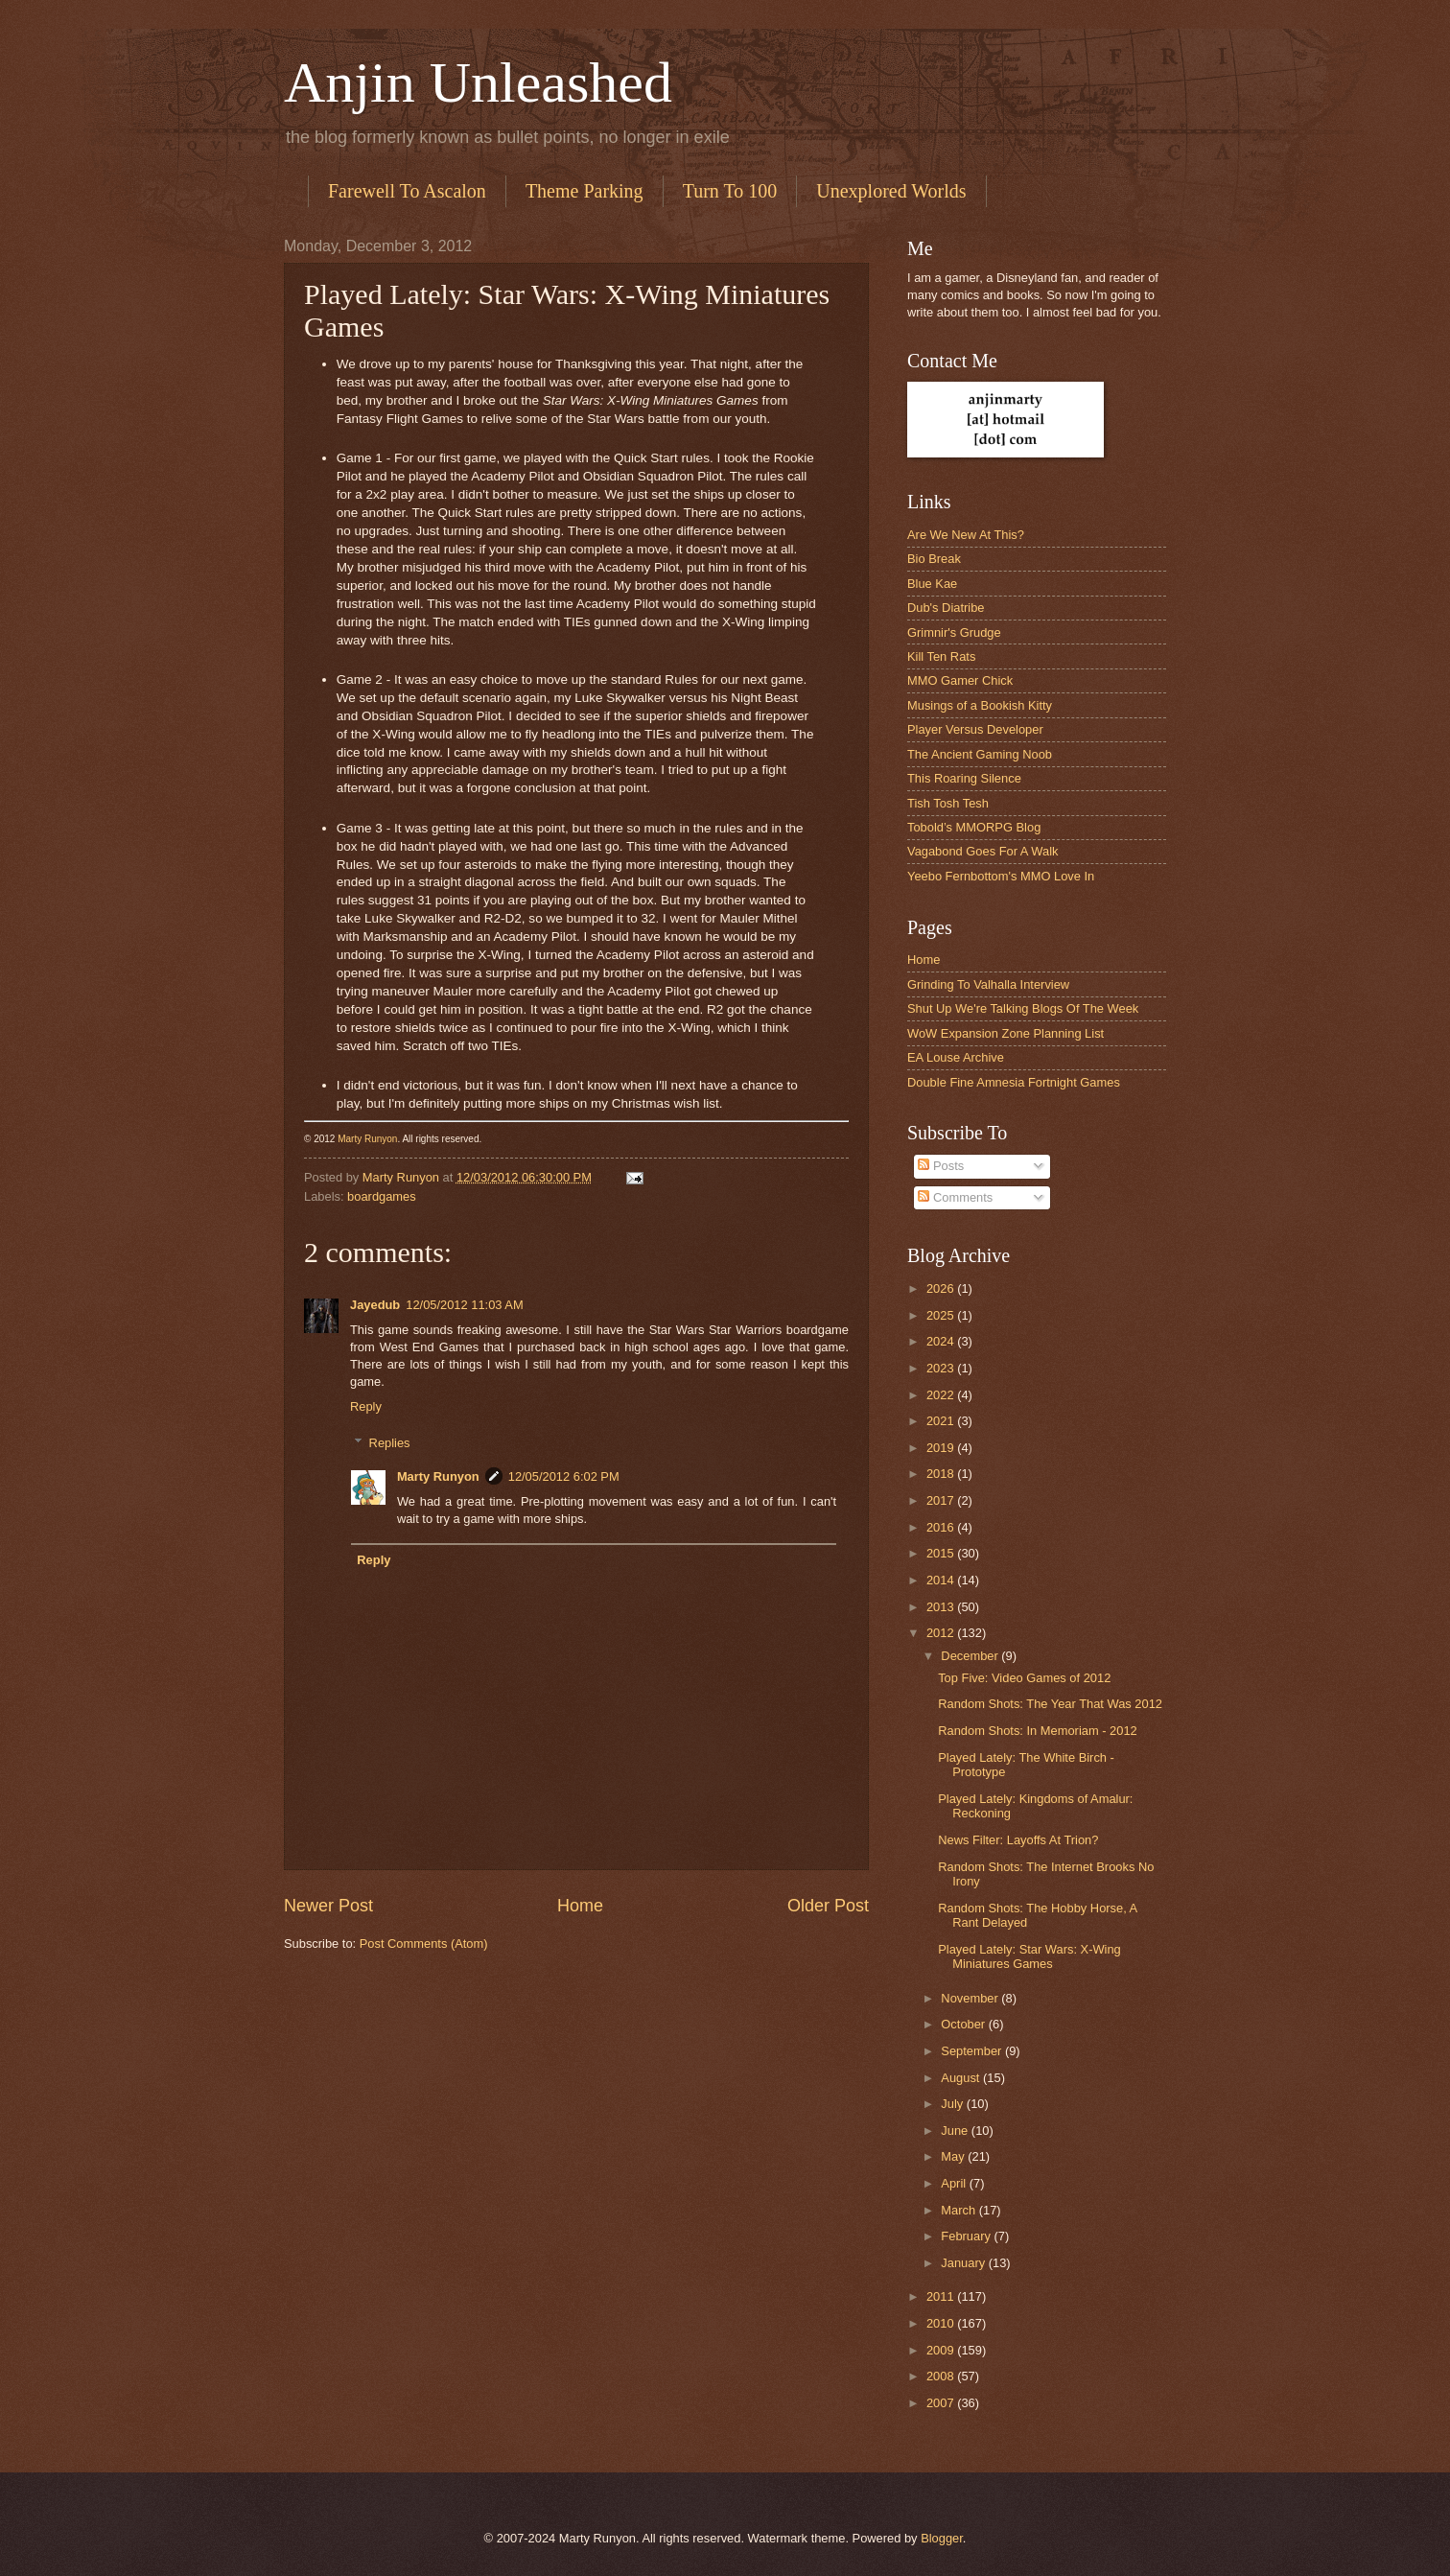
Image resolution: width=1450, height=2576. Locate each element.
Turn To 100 (730, 190)
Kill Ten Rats (941, 656)
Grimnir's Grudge (954, 632)
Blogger (942, 2538)
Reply (366, 1406)
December (971, 1656)
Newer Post (328, 1905)
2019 (941, 1447)
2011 (941, 2296)
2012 (941, 1633)
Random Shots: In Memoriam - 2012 (1037, 1730)
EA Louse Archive (955, 1057)
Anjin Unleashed (478, 82)
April (955, 2183)
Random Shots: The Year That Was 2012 (1050, 1704)
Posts (941, 1166)
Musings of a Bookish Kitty (979, 705)
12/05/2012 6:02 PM (564, 1476)
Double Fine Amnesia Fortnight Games (1013, 1082)
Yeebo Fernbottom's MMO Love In (1000, 876)
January (964, 2263)
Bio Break (934, 558)
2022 (941, 1395)
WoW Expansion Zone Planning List (1005, 1033)
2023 (941, 1368)
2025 (941, 1315)
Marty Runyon (367, 1139)
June (956, 2130)
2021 (941, 1421)
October (964, 2024)
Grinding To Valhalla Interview (988, 984)
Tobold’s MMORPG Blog (974, 827)
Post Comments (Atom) (424, 1943)
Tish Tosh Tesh (948, 803)
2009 (941, 2350)
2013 (941, 1607)
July (953, 2103)
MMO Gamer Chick (960, 680)
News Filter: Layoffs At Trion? (1018, 1840)
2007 (941, 2403)
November (971, 1998)
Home (580, 1905)
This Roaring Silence (964, 778)
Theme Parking (584, 190)
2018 (941, 1473)
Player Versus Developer (975, 729)
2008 (941, 2376)
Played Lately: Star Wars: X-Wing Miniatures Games (1029, 1956)
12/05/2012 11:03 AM (464, 1305)
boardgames (381, 1196)
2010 (941, 2323)
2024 (941, 1341)
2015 (941, 1553)
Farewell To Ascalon (407, 190)
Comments (955, 1197)
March (959, 2210)
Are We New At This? (965, 534)
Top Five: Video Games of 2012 (1024, 1678)
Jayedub (375, 1305)
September (973, 2051)
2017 (941, 1500)
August (962, 2078)
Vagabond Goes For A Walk (982, 851)
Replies (389, 1443)
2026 (941, 1288)
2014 (941, 1580)
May (954, 2156)
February (967, 2236)
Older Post (828, 1905)
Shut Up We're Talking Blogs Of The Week (1022, 1008)
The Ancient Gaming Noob (979, 754)
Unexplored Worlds (891, 190)
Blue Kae (932, 583)
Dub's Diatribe (945, 607)
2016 (941, 1527)
